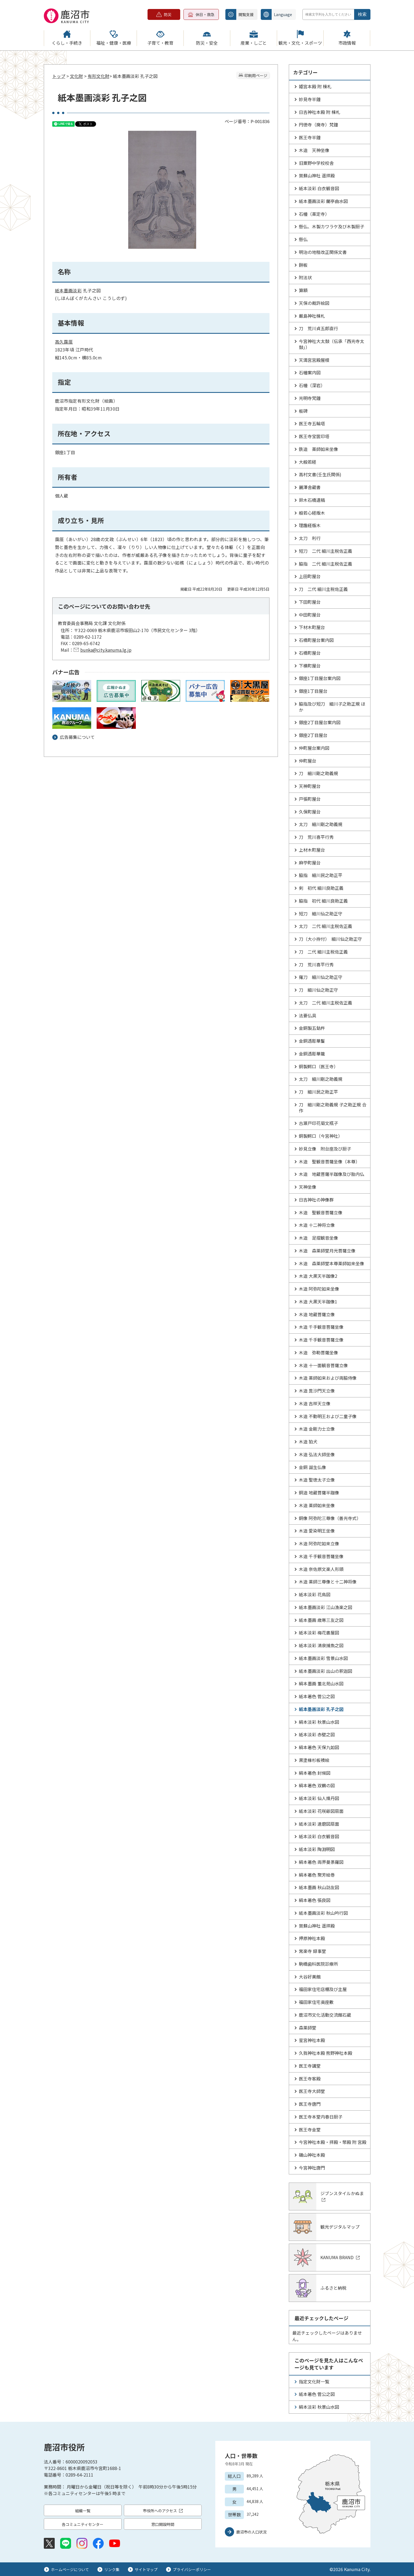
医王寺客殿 (310, 2078)
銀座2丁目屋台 (313, 735)
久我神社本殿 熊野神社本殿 (325, 2053)
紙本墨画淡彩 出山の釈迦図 (325, 1671)
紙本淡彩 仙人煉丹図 (319, 1798)
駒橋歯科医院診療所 (318, 1964)
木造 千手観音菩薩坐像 (321, 1327)
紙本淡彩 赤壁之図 (317, 1734)
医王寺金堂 (310, 2129)
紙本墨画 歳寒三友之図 (321, 1620)
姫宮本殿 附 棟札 (315, 86)
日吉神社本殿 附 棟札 (319, 112)
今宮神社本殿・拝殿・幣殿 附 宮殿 (332, 2142)
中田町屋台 (310, 614)
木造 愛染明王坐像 (317, 1530)
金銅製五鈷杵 (312, 1028)
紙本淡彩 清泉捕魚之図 (321, 1645)
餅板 (303, 265)
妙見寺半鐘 (310, 99)
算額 (303, 290)
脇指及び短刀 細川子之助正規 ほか (332, 706)
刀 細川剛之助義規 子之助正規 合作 (332, 1107)
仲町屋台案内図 (314, 748)
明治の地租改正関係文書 (323, 252)
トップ (58, 76)
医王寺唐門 (310, 2104)
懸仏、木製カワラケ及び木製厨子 (331, 226)
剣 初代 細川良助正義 (321, 888)
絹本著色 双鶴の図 (317, 1785)
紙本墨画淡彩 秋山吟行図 (323, 1913)
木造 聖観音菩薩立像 (320, 1212)
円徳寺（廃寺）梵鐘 (318, 124)
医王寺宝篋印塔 (314, 436)
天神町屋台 (310, 786)
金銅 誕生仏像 (312, 1467)
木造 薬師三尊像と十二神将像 (328, 1581)
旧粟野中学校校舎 (316, 163)
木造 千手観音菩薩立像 (321, 1339)
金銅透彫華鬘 (312, 1040)
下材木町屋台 (312, 627)
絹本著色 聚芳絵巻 (317, 1874)
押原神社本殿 (312, 1938)
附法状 (305, 277)
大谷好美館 (310, 1976)
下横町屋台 (310, 665)
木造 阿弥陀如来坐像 (319, 1288)
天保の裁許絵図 (314, 303)
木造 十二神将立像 (317, 1225)
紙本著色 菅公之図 (317, 1696)
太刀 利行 (310, 538)
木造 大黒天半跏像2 (318, 1276)
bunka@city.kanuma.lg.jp (105, 650)
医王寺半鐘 (310, 137)
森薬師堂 (307, 2027)
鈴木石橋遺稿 (312, 500)
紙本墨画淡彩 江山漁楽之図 (325, 1607)
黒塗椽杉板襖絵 (314, 1760)
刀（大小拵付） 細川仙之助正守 (330, 939)
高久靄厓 (64, 341)
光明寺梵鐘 (310, 398)
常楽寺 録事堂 (312, 1951)
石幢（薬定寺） (314, 214)
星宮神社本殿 (312, 2040)
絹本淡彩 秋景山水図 (319, 1722)
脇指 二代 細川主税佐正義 (325, 563)
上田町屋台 (310, 576)
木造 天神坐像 (314, 150)
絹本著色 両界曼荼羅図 (321, 1862)
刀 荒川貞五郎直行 (318, 328)
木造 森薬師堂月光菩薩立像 (327, 1250)
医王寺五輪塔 (312, 423)
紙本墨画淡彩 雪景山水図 (323, 1658)
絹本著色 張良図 (314, 1900)
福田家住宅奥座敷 (316, 2002)
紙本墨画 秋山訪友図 (319, 1887)
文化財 (76, 76)
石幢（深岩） (312, 385)
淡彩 (77, 290)
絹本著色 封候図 (314, 1773)
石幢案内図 (310, 372)
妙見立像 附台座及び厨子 (325, 1148)
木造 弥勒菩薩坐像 (318, 1352)
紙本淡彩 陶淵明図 (317, 1849)
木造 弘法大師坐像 (317, 1454)
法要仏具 (307, 1015)
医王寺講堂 (310, 2065)
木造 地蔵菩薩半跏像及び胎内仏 (331, 1174)
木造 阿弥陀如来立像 (319, 1543)
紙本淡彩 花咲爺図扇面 (321, 1811)
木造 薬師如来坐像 (317, 1505)
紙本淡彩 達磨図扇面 (319, 1824)
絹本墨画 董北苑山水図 (321, 1683)
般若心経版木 (312, 512)
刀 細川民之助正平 (318, 1091)
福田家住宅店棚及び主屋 (323, 1989)
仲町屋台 (307, 760)
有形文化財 (98, 76)
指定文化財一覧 (314, 2381)
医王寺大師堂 (312, 2091)
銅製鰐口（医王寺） (318, 1066)
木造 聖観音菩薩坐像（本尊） (329, 1161)
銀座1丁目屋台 (313, 691)
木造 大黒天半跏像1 (318, 1301)
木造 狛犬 (308, 1441)
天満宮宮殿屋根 (314, 360)
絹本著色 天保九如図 (319, 1747)
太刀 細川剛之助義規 (320, 824)
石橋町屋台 (310, 653)
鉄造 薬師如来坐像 (318, 449)
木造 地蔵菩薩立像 (317, 1314)
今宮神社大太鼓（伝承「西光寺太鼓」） (331, 344)
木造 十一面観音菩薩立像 (323, 1365)
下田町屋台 (310, 602)
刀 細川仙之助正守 (318, 990)
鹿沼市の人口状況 (251, 2532)
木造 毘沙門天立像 (317, 1390)
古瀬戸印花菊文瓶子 (318, 1123)
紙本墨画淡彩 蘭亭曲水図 (323, 201)
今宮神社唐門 (312, 2167)
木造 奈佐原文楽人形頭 (321, 1569)
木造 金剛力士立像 (317, 1428)
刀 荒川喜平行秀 (316, 837)
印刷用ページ (255, 75)
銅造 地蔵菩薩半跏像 (319, 1492)
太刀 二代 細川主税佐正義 (325, 926)
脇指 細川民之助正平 (320, 875)
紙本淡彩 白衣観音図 (319, 188)
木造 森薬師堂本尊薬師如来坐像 (331, 1263)
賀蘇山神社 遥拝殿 (317, 175)
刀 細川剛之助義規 (318, 773)
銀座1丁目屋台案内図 (320, 678)
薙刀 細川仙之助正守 (320, 977)
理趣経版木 (310, 525)
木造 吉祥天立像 (314, 1403)
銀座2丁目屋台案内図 (320, 722)
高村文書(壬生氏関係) (320, 474)
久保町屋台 (310, 811)
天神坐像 (307, 1187)
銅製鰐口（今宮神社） (320, 1136)
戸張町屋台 (310, 799)
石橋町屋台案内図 (316, 640)
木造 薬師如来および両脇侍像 (328, 1378)
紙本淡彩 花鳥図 (314, 1594)
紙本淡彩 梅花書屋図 (319, 1632)
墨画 (68, 290)
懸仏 (303, 239)
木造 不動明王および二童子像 (328, 1416)
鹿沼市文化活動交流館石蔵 (325, 2014)
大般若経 (307, 462)
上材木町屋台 (312, 849)
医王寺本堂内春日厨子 (320, 2116)
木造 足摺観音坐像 (318, 1237)
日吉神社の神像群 (316, 1199)
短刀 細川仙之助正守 (320, 913)
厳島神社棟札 (312, 315)
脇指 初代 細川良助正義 (323, 900)
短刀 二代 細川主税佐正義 (325, 551)
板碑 (303, 411)
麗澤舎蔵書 (310, 487)
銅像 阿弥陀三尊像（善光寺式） (330, 1518)
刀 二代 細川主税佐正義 (323, 589)
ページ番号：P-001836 (247, 121)
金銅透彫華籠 (312, 1053)
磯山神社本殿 (312, 2155)
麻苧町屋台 (310, 862)
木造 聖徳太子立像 (317, 1479)
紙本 (59, 290)
